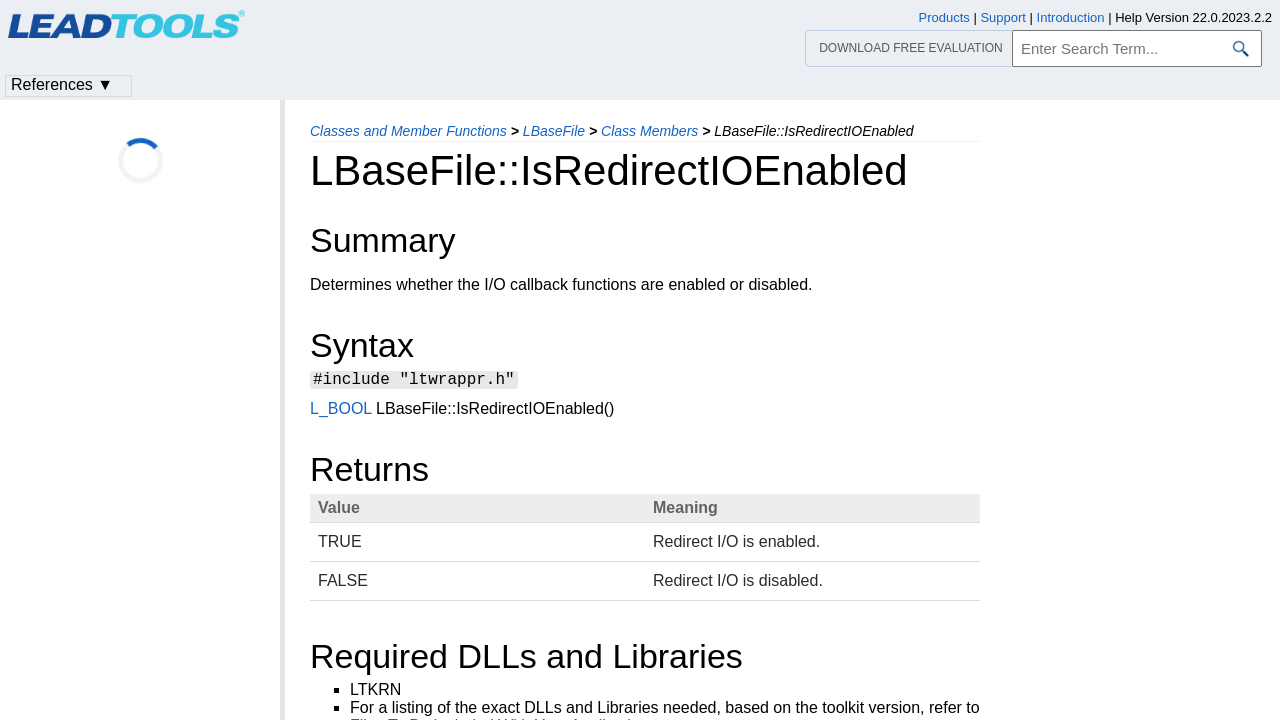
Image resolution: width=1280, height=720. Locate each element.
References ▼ (62, 84)
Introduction (1071, 17)
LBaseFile (554, 131)
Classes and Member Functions (408, 131)
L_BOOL (341, 411)
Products (944, 17)
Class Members (649, 131)
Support (1003, 17)
